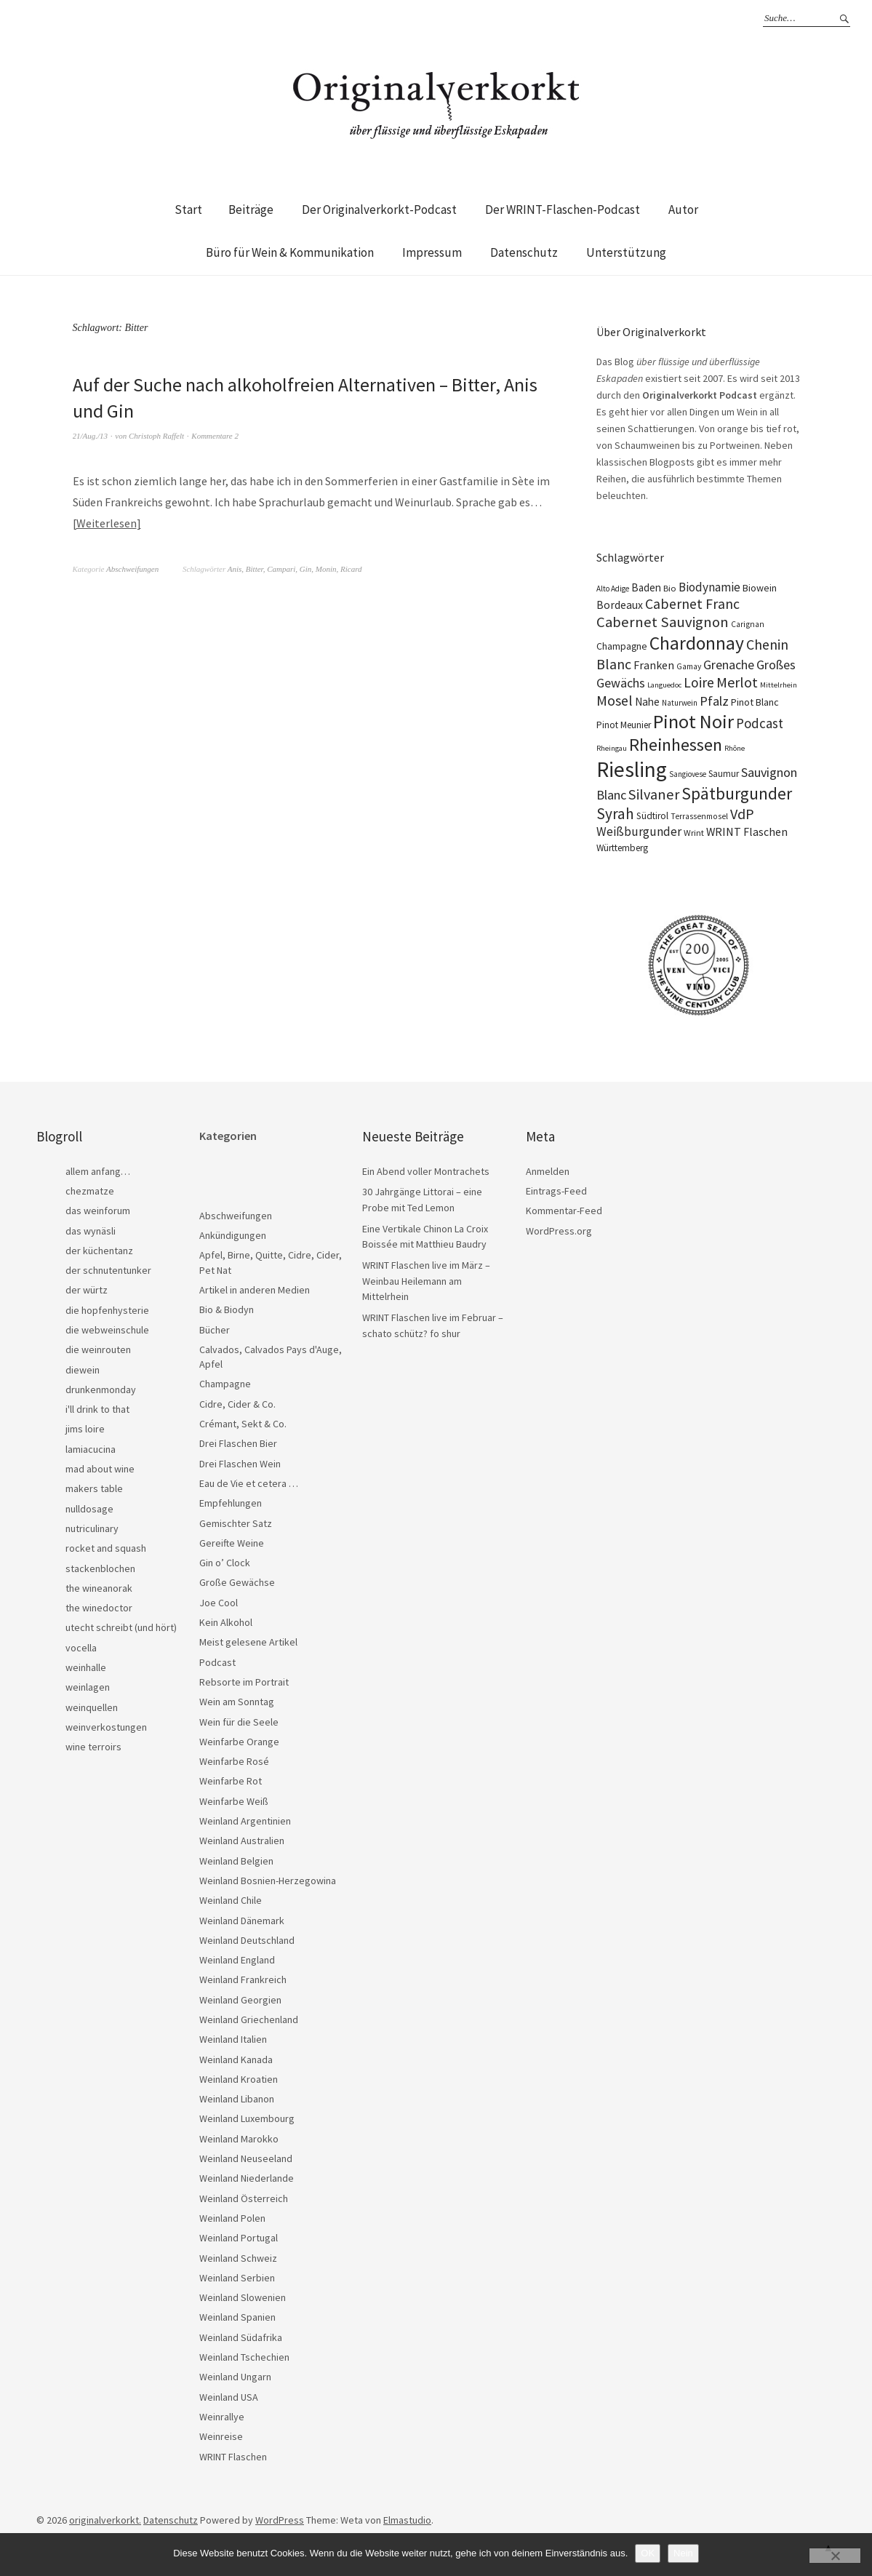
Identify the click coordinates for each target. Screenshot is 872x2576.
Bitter (254, 569)
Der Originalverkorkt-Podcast (379, 210)
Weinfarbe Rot (230, 1780)
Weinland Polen (232, 2218)
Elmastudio (407, 2520)
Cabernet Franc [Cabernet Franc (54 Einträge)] (692, 604)
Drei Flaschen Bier (238, 1443)
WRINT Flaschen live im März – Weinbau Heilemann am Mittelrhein (426, 1281)
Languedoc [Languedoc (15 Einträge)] (664, 685)
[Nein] (835, 2556)
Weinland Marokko (239, 2138)
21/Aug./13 (90, 435)
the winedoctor (98, 1607)
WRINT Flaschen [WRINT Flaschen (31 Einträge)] (747, 831)
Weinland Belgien (236, 1860)
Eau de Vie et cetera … (248, 1483)
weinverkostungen (106, 1727)
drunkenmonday (100, 1389)
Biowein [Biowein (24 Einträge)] (760, 587)
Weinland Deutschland (247, 1940)
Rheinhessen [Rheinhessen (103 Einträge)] (675, 744)
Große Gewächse (237, 1582)
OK (648, 2553)
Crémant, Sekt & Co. (243, 1423)
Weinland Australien (241, 1840)
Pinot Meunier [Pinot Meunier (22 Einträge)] (623, 725)
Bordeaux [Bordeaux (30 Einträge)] (619, 605)
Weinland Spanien (237, 2317)
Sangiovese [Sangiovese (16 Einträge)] (687, 774)
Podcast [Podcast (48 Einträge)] (759, 723)
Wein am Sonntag (236, 1701)
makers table (94, 1488)
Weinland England (237, 1959)
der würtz (86, 1289)
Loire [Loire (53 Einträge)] (699, 682)
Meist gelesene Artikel (248, 1641)
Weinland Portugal (238, 2237)
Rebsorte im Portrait (244, 1681)
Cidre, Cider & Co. (237, 1404)
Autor (683, 210)
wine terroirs (93, 1746)
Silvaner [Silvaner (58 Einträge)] (653, 794)
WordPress (279, 2520)
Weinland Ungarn (235, 2376)
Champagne (225, 1383)
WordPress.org (559, 1230)
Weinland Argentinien (245, 1820)
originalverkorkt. (105, 2520)
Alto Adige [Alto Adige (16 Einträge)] (612, 588)
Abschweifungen (132, 569)
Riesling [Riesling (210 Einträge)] (631, 769)
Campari (281, 569)
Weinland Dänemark (241, 1920)
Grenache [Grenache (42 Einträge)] (728, 664)
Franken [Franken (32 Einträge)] (653, 665)
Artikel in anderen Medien (254, 1289)
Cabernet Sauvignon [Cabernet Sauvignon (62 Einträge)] (662, 622)
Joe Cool (218, 1602)
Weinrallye (221, 2416)
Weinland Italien (233, 2039)
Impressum (432, 252)
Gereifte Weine (231, 1543)
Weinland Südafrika (240, 2337)
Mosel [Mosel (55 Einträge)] (614, 700)
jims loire (85, 1428)
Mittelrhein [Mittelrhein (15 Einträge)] (778, 685)
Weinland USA (228, 2397)
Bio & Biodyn (226, 1309)
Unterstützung (626, 252)
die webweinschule (107, 1329)
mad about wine (100, 1468)
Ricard (351, 569)
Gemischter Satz (235, 1523)
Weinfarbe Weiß (233, 1801)
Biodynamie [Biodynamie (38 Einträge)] (709, 587)
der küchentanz (99, 1250)
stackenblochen (100, 1568)
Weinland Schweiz (238, 2258)
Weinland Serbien (237, 2277)
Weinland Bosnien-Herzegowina (267, 1880)
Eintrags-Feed (556, 1190)
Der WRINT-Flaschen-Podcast (562, 210)
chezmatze (89, 1190)
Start (188, 210)
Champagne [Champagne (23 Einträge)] (621, 646)
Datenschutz (524, 252)
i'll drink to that (97, 1409)
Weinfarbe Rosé (234, 1761)
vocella (81, 1647)
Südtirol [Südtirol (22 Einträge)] (652, 816)
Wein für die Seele (239, 1721)
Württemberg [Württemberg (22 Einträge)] (622, 848)
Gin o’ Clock (224, 1562)
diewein (82, 1369)
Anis (235, 569)
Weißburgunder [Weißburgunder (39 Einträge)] (638, 832)
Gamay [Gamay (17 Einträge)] (688, 666)
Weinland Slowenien (242, 2297)
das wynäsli (90, 1230)
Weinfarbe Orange (239, 1741)
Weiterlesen (106, 523)
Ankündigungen (232, 1235)
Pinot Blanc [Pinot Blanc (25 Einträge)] (755, 702)
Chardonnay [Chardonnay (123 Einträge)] (696, 643)
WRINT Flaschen (233, 2456)
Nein (683, 2553)
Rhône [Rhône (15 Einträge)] (734, 748)
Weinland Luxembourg (247, 2118)
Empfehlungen (230, 1503)
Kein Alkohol (225, 1622)
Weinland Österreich (243, 2198)
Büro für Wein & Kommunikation (290, 252)
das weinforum (97, 1210)
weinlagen (87, 1687)
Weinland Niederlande (246, 2178)
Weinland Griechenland (248, 2019)
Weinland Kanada (236, 2059)
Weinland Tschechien (244, 2357)
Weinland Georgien (240, 1999)
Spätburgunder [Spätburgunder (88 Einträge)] (736, 793)
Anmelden (547, 1171)
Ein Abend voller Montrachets (425, 1171)
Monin (326, 569)
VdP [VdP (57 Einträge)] (742, 814)
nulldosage (89, 1508)
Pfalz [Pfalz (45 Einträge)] (714, 701)
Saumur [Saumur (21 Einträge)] (723, 773)
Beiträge (250, 210)
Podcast (217, 1662)
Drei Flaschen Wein (240, 1463)
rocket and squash (105, 1548)
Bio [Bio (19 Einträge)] (669, 588)
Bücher (214, 1329)
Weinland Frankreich (243, 1979)
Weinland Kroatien (238, 2079)
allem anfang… (97, 1171)
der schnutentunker (108, 1270)
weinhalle (85, 1667)
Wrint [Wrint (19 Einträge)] (694, 832)
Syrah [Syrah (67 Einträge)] (615, 814)
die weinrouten (98, 1349)
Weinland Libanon (236, 2098)
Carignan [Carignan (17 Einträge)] (747, 624)
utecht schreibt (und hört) (121, 1627)
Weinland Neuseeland (245, 2158)
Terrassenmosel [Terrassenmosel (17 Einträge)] (699, 816)
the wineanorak (98, 1588)
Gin (306, 569)
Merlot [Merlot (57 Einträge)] (737, 682)
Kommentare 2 (215, 435)
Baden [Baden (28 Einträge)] (646, 587)
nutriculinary (92, 1528)
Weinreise (221, 2436)
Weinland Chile (230, 1900)
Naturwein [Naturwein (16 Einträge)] (679, 703)
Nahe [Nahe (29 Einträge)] (647, 702)
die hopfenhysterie (107, 1310)
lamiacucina (90, 1449)
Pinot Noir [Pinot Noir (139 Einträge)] (693, 721)
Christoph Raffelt (156, 435)
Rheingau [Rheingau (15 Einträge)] (611, 748)
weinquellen (91, 1707)
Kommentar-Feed (564, 1210)
